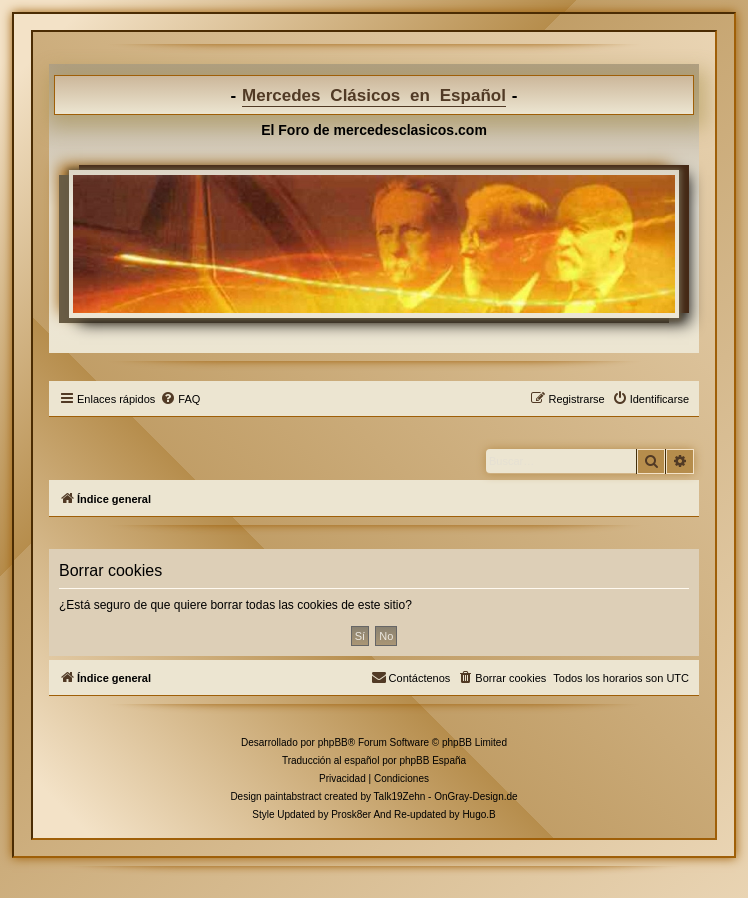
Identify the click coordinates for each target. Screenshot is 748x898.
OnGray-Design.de (475, 796)
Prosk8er (351, 814)
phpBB (333, 742)
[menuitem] (180, 399)
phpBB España (432, 760)
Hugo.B (478, 814)
